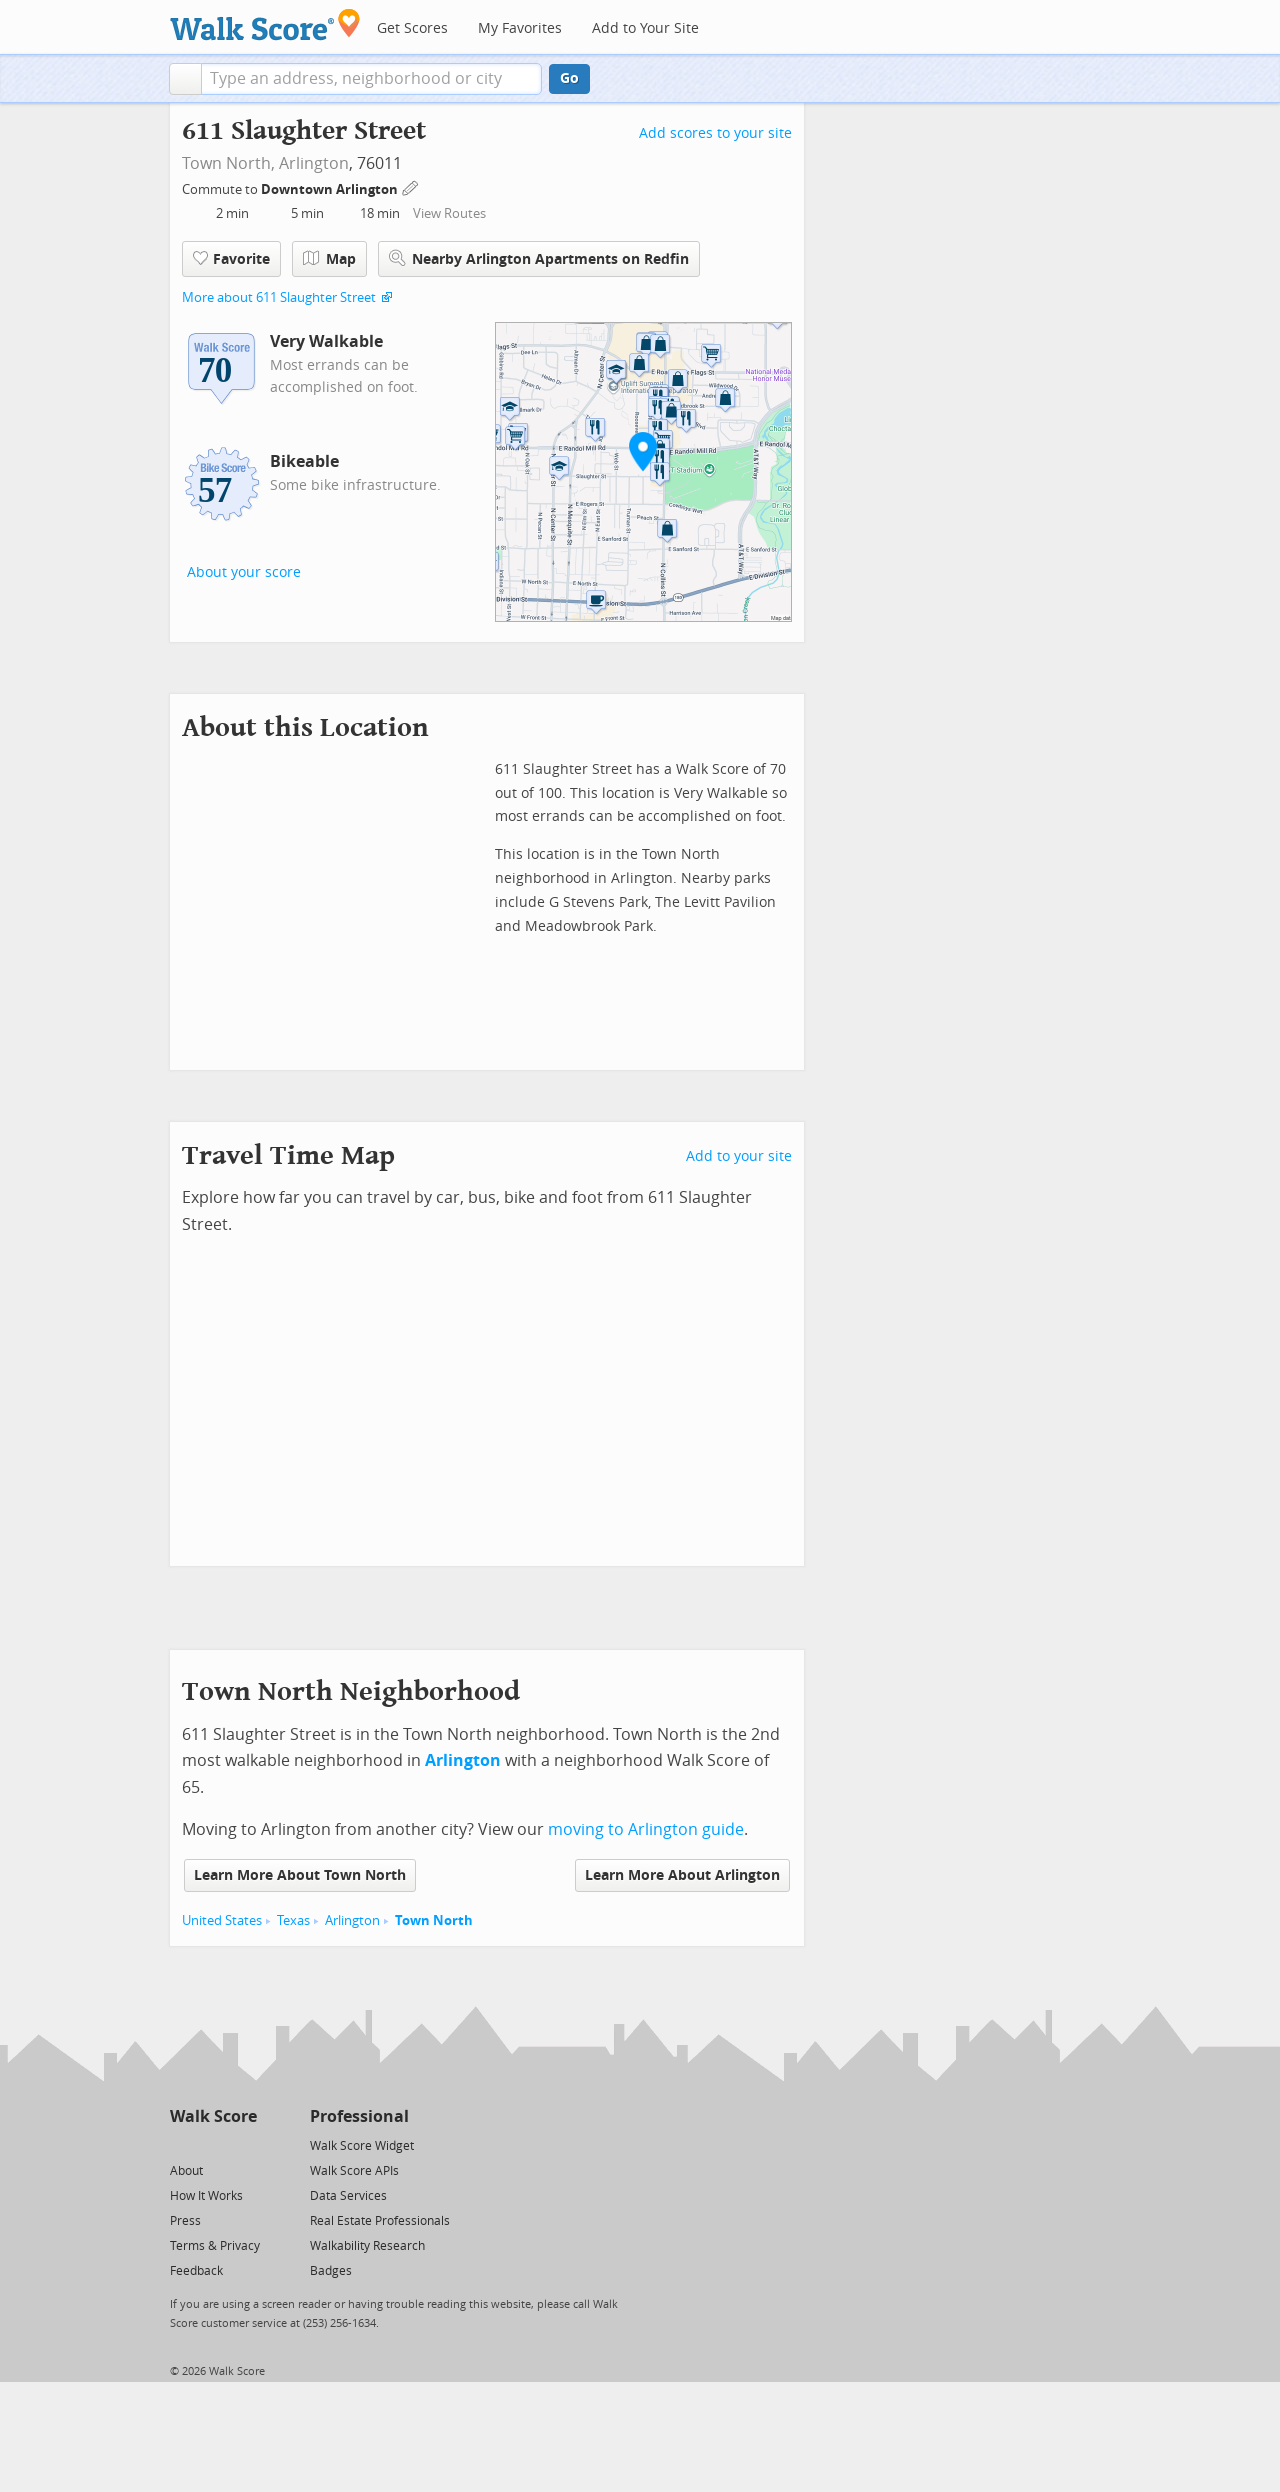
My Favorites (520, 28)
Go (569, 78)
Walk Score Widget (362, 2146)
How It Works (206, 2196)
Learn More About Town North (300, 1875)
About (186, 2171)
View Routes (449, 213)
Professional (359, 2116)
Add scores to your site (715, 133)
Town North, (228, 163)
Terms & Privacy (215, 2246)
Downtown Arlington (331, 189)
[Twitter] (181, 2144)
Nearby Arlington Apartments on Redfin (539, 258)
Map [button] (329, 259)
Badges (331, 2271)
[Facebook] (212, 2144)
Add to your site (739, 1156)
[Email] (243, 2144)
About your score (244, 572)
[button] (185, 79)
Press (185, 2221)
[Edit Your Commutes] (411, 186)
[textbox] (371, 79)
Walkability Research (367, 2246)
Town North (434, 1920)
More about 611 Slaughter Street (279, 297)
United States (222, 1920)
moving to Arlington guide (646, 1829)
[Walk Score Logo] (265, 24)
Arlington (314, 163)
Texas (293, 1920)
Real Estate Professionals (380, 2221)
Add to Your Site (645, 28)
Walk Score (213, 2116)
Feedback (196, 2271)
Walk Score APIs (354, 2171)
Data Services (348, 2196)
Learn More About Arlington (682, 1875)
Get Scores (412, 28)
